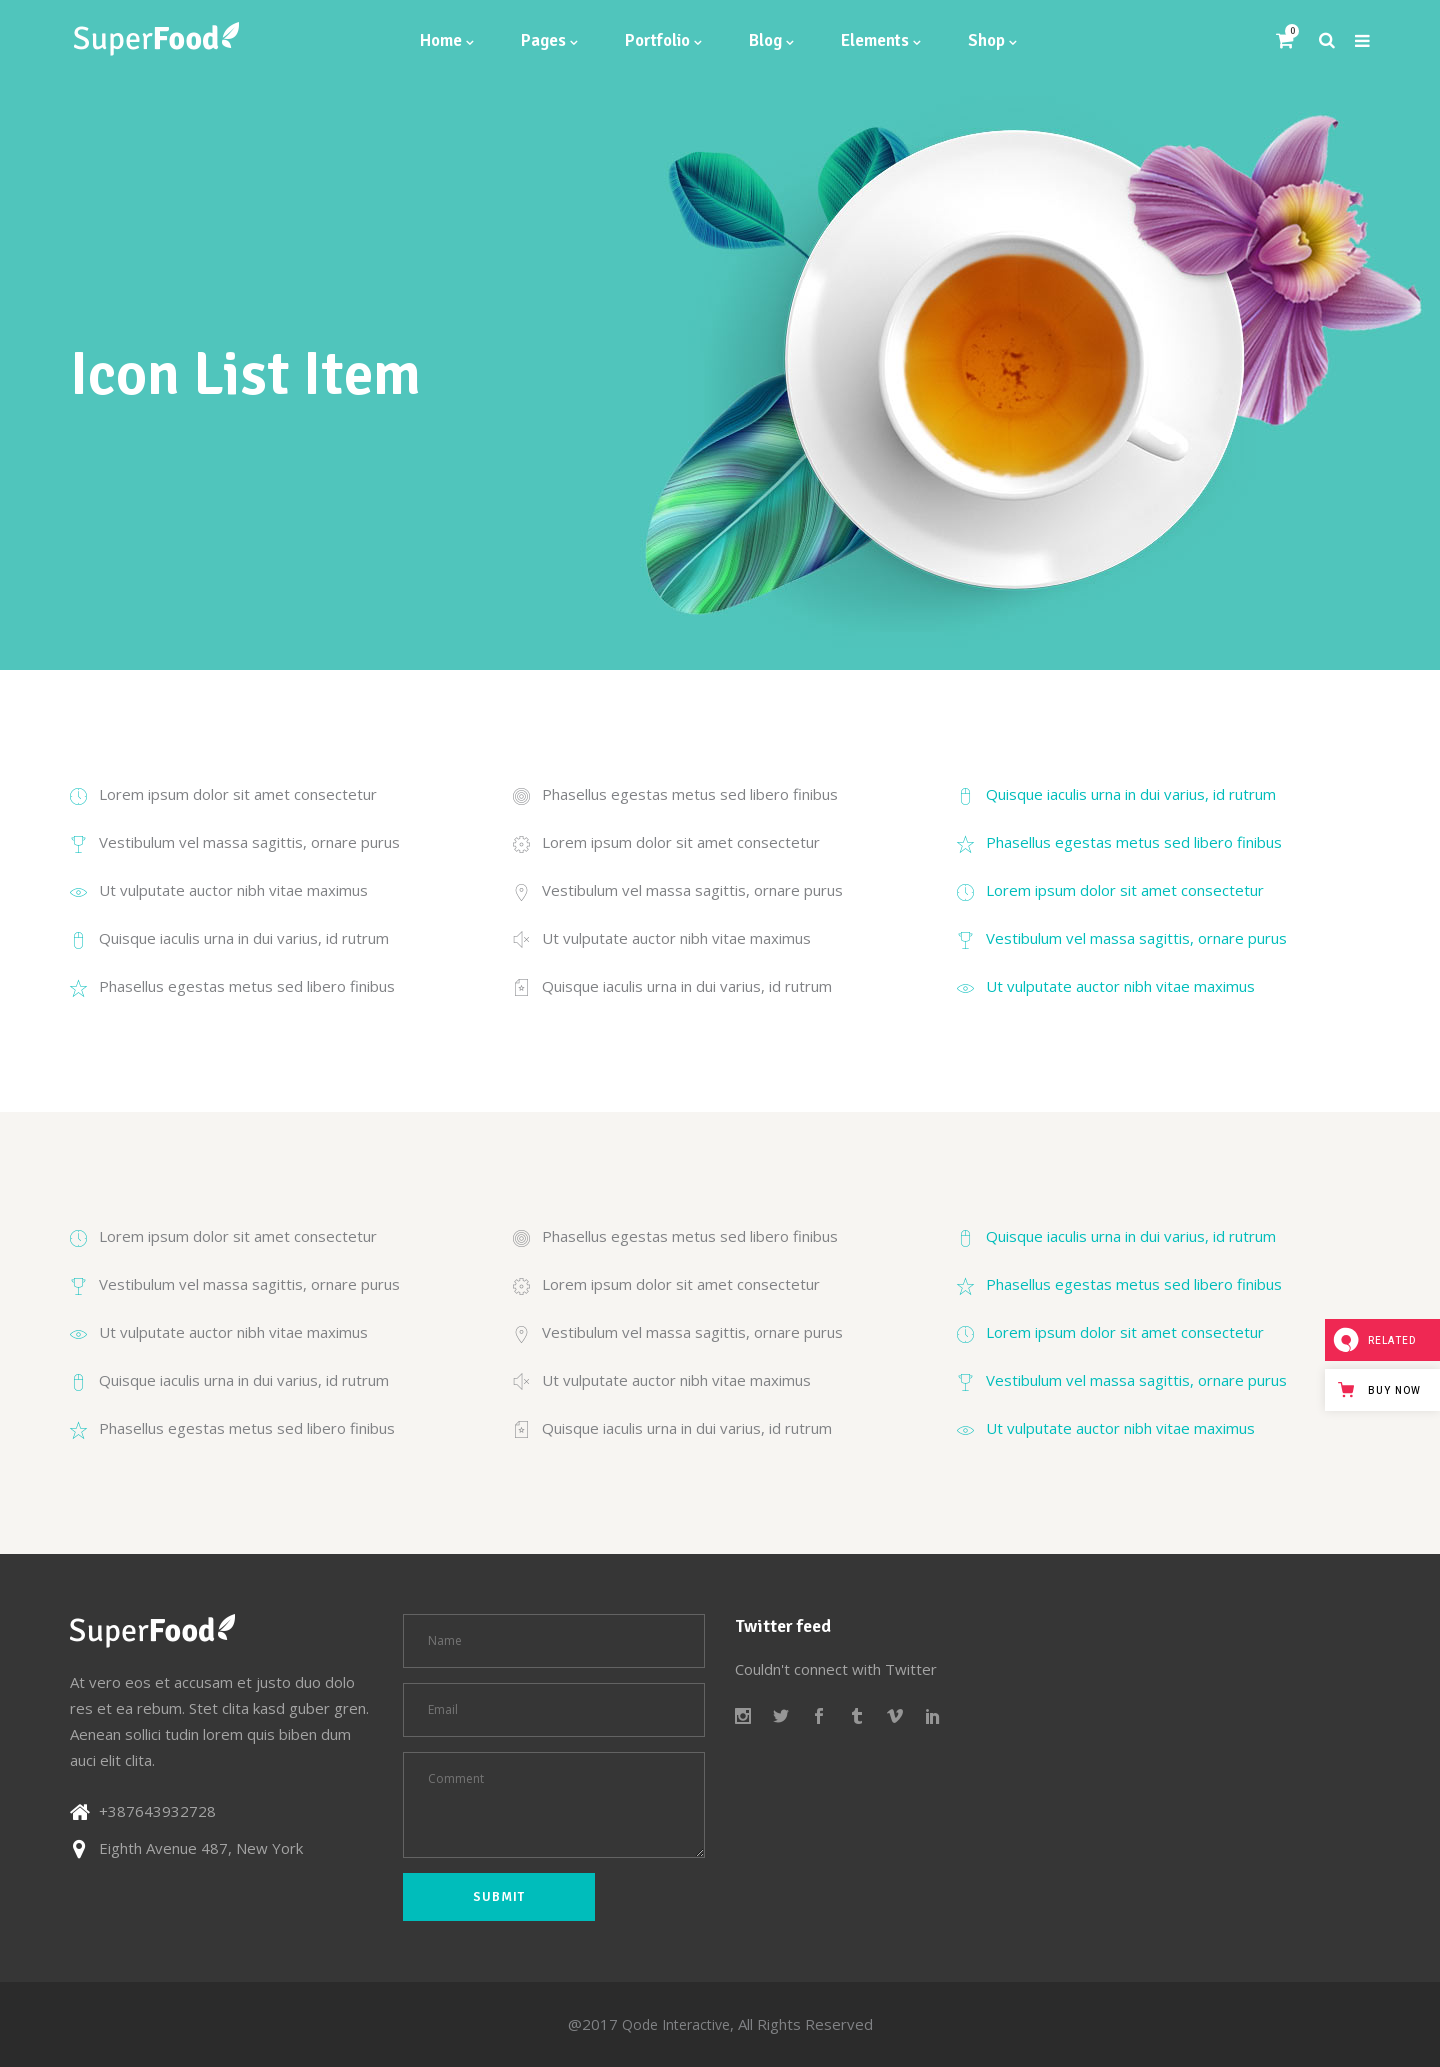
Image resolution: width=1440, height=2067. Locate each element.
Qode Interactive (676, 2024)
